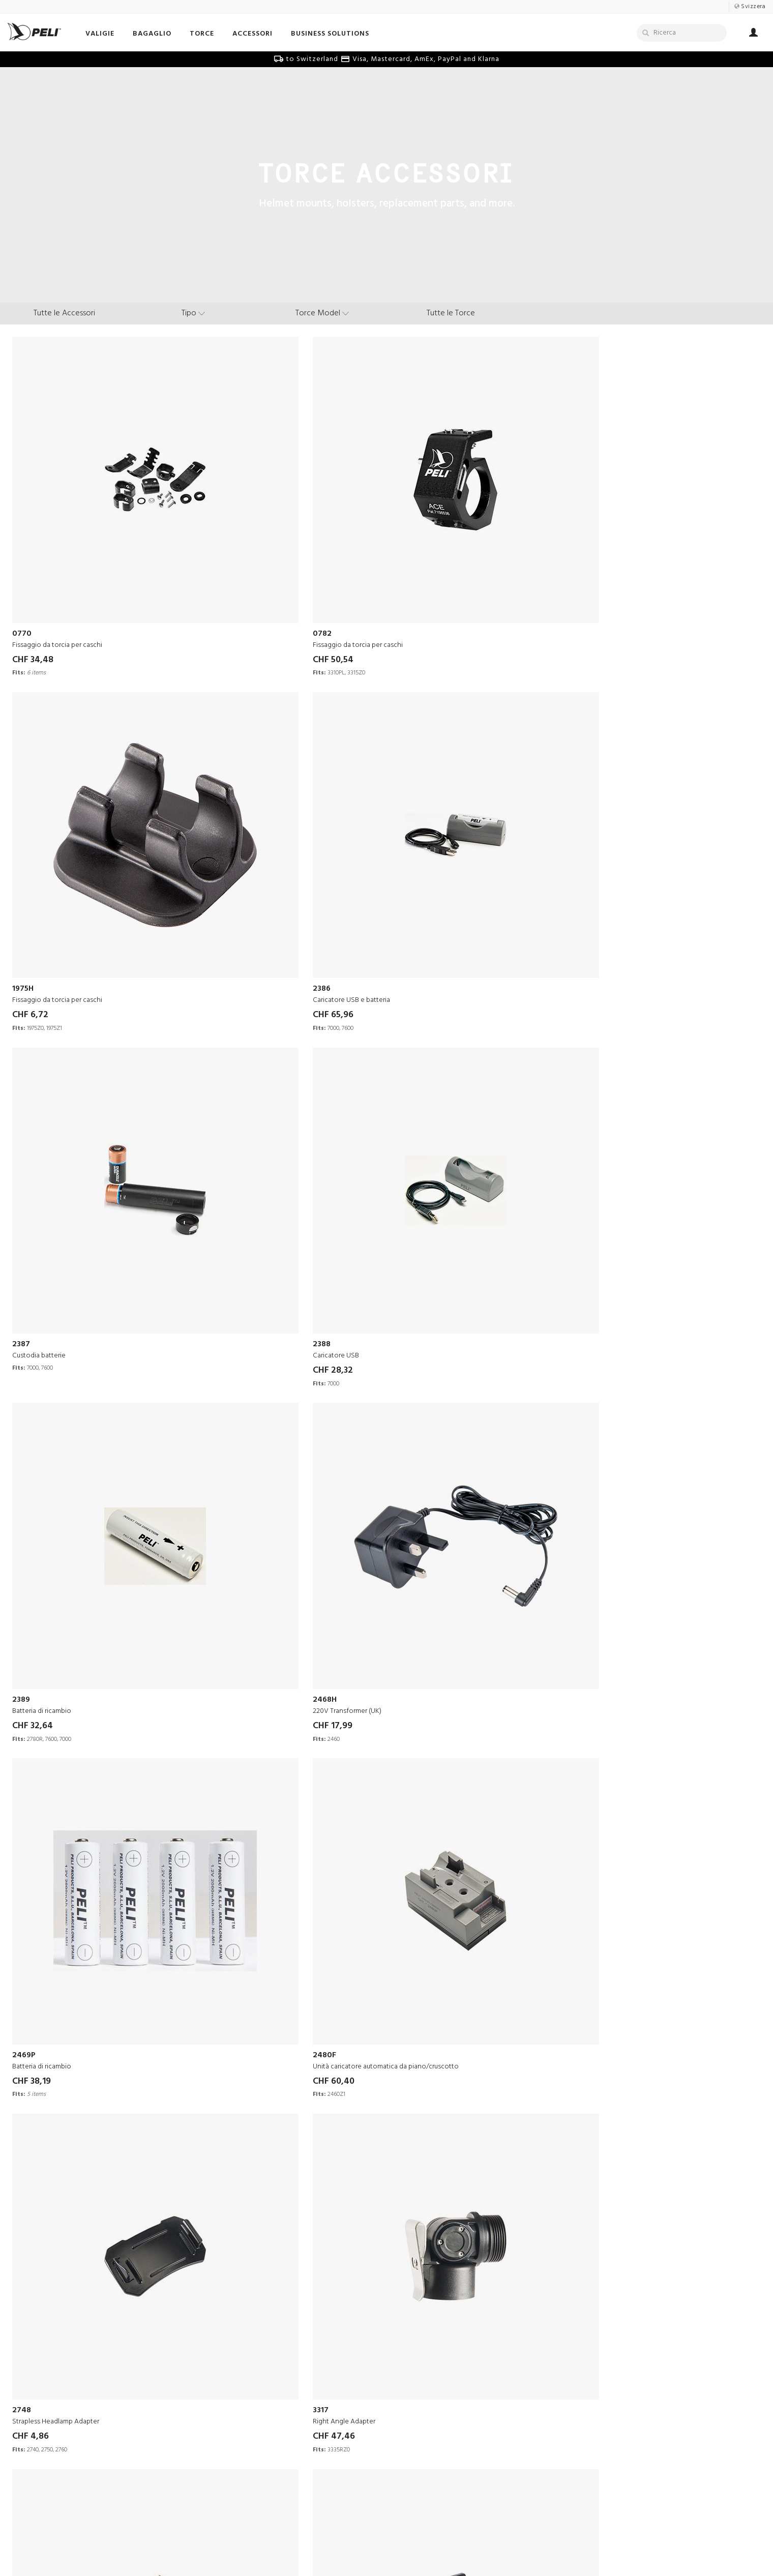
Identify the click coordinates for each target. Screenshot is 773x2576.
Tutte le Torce (451, 313)
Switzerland (442, 2534)
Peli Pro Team (416, 2404)
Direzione (112, 2465)
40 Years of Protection (133, 2441)
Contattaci (263, 2380)
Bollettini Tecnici (273, 2428)
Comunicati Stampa (129, 2416)
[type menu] (193, 313)
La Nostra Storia (123, 2380)
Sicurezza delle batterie (284, 2441)
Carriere (110, 2404)
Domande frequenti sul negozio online (308, 2465)
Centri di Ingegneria (129, 2428)
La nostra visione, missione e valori (154, 2392)
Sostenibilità (117, 2453)
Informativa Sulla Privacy (377, 2549)
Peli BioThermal (124, 2490)
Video (403, 2392)
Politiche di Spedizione (283, 2477)
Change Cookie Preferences (469, 2549)
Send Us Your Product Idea (289, 2392)
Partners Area (268, 2404)
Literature (410, 2416)
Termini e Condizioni (294, 2549)
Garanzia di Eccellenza (283, 2416)
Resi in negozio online (281, 2453)
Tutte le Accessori (64, 313)
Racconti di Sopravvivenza (437, 2380)
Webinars (409, 2428)
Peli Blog (408, 2441)
